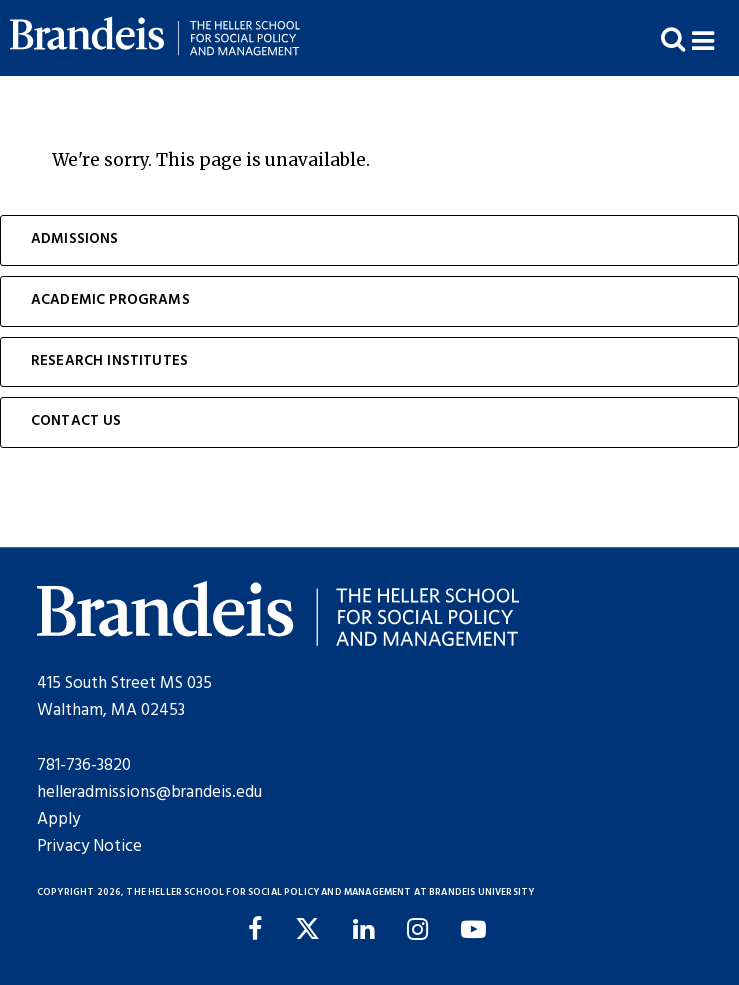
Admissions (75, 239)
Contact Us (76, 421)
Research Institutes (109, 361)
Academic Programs (110, 300)
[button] (715, 38)
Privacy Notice (89, 846)
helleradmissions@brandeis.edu (149, 792)
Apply (58, 819)
